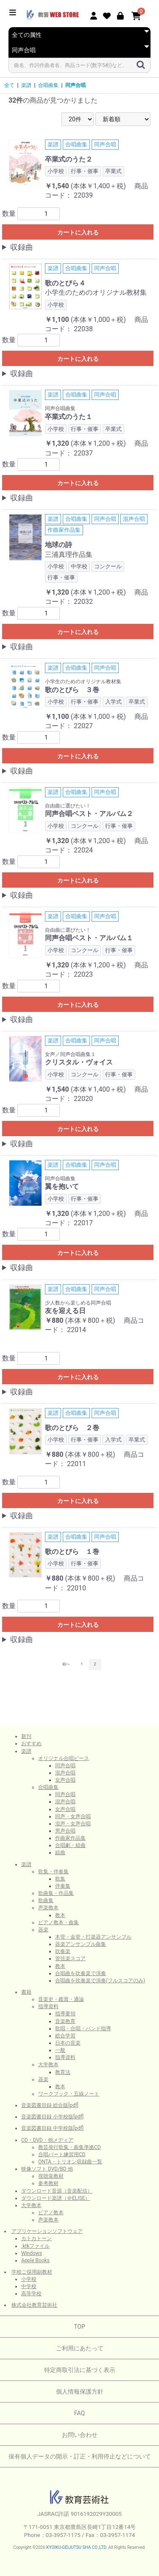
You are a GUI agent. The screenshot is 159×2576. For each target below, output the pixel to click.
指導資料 (48, 2006)
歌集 (60, 1879)
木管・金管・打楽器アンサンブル (93, 1937)
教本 (60, 1915)
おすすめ (31, 1743)
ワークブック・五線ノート (68, 2094)
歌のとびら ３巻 (72, 690)
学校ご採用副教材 (31, 2272)
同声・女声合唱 (73, 1816)
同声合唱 (75, 85)
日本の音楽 (68, 2043)
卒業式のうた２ (68, 159)
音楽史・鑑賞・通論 (61, 1999)
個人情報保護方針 (79, 2391)
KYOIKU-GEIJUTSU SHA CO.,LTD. (76, 2547)
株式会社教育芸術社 (34, 2305)
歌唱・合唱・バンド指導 (83, 2028)
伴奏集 (62, 1886)
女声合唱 (65, 1780)
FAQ (79, 2413)
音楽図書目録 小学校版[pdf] (52, 2117)
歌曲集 (45, 1900)
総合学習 (65, 2036)
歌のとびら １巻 (72, 1552)
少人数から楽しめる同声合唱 (78, 1303)
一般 (60, 2050)
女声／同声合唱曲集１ (70, 1054)
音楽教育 (65, 2021)
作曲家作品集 (70, 1838)
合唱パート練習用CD (62, 2154)
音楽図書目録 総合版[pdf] (49, 2105)
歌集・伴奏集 (53, 1872)
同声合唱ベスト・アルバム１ (89, 938)
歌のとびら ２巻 (72, 1428)
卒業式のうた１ (68, 417)
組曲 (60, 1852)
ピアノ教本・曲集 (58, 1922)
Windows (31, 2253)
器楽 (43, 1930)
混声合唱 (65, 1773)
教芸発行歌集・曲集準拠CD (69, 2147)
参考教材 (48, 2183)
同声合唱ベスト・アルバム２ (89, 814)
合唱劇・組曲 (70, 1845)
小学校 (28, 2279)
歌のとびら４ (65, 283)
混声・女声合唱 (73, 1824)
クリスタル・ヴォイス (79, 1062)
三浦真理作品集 (68, 554)
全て (9, 85)
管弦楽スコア (70, 1958)
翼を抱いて (62, 1186)
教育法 (62, 2072)
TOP (79, 2326)
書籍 (26, 1992)
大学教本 (48, 2065)
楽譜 (26, 85)
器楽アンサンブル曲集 (80, 1944)
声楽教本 (48, 1908)
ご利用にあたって (79, 2348)
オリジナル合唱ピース (63, 1758)
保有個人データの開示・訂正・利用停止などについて (79, 2456)
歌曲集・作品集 (56, 1893)
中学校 (28, 2286)
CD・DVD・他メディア (47, 2140)
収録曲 (21, 247)
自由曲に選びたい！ (68, 806)
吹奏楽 (62, 1951)
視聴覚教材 (51, 2176)
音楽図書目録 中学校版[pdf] (52, 2128)
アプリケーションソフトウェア (47, 2231)
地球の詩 (58, 545)
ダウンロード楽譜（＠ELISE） (55, 2198)
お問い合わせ (80, 2434)
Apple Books (35, 2260)
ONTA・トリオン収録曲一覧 (70, 2162)
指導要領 (65, 2014)
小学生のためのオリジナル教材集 (96, 292)
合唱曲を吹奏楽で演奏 (80, 1973)
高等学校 (31, 2294)
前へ (66, 1664)
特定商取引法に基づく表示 (79, 2369)
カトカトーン (36, 2238)
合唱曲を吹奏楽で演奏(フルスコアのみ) (100, 1981)
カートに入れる (78, 232)
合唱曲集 (48, 85)
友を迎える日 (65, 1311)
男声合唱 (65, 1831)
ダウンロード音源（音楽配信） (56, 2191)
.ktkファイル (35, 2246)
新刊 (26, 1736)
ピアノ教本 (51, 2213)
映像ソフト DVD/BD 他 (47, 2169)
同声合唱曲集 (60, 408)
